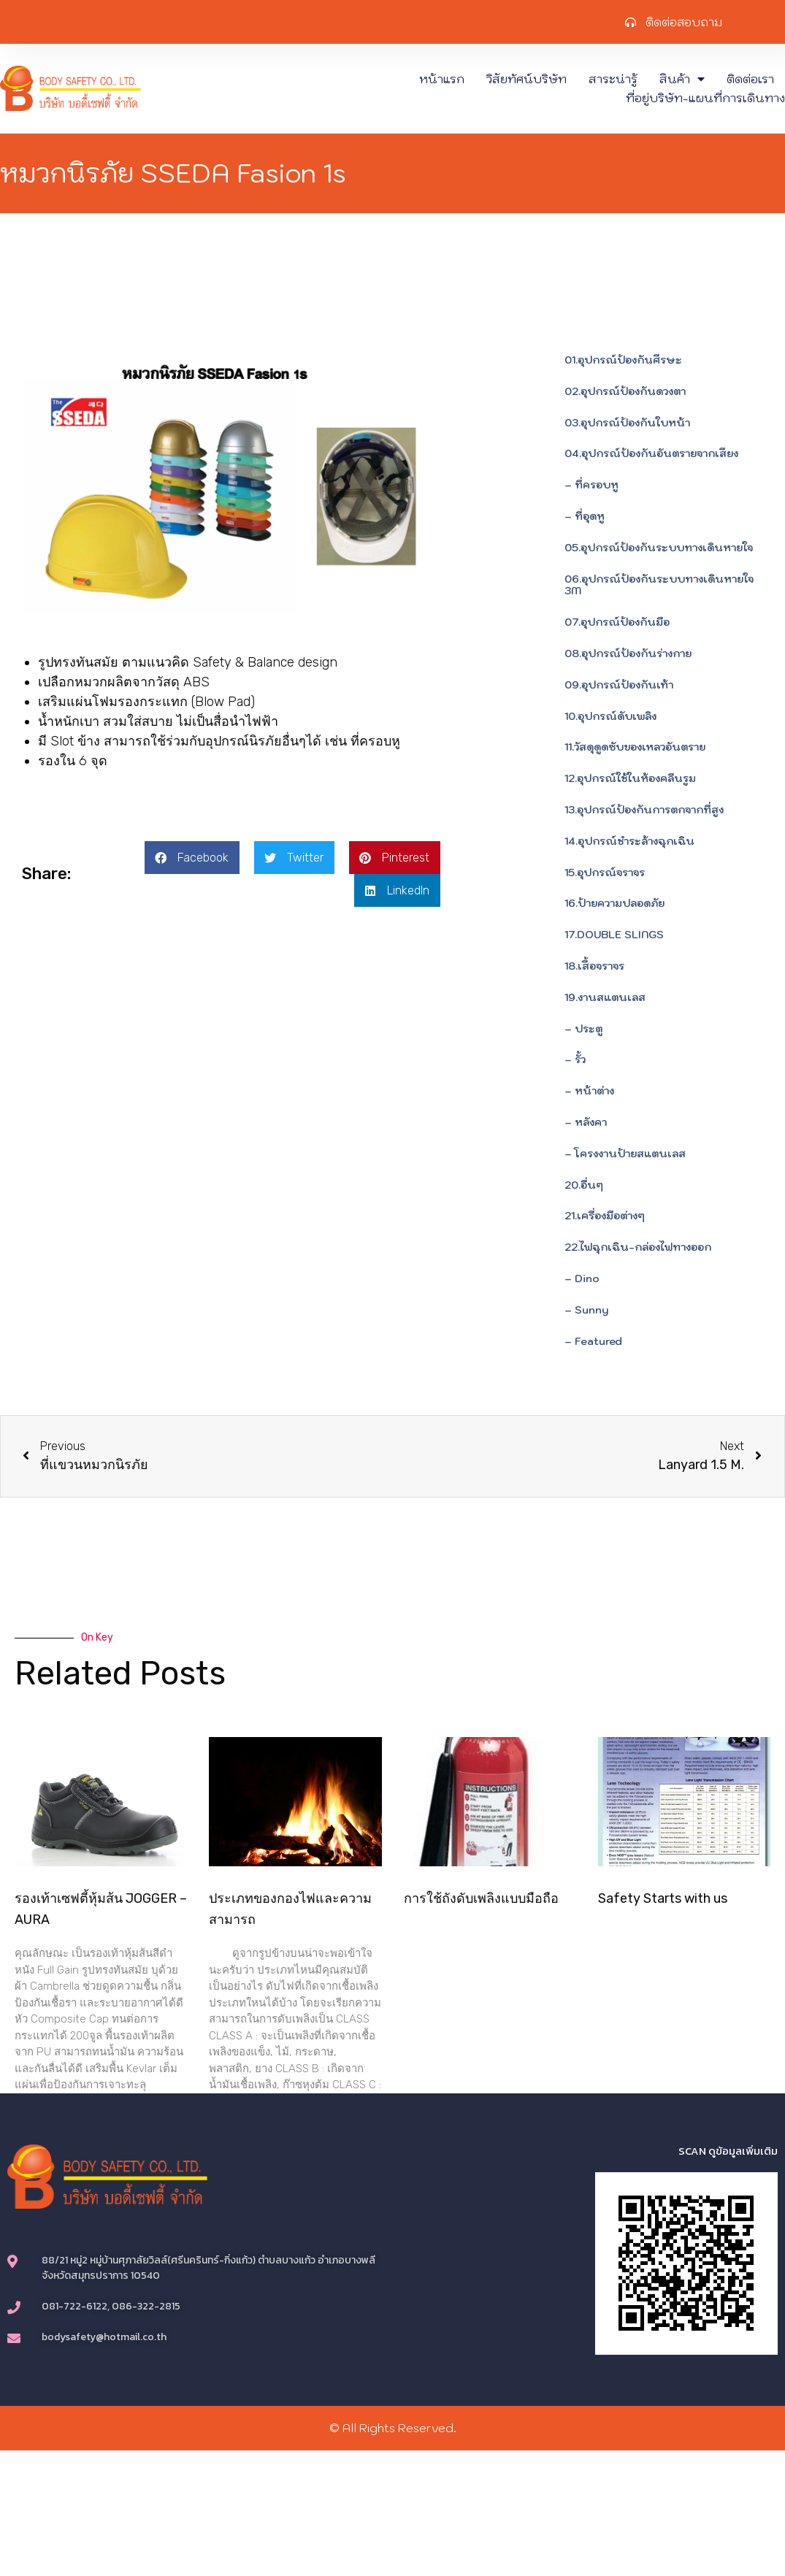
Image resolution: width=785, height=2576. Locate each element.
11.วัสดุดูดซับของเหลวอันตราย (634, 747)
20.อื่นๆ (583, 1185)
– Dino (582, 1278)
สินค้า (682, 78)
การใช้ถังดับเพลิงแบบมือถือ (481, 1898)
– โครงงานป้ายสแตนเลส (625, 1153)
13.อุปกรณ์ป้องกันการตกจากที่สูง (644, 809)
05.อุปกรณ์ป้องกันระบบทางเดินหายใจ (658, 547)
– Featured (593, 1341)
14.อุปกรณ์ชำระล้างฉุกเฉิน (629, 841)
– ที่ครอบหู (591, 484)
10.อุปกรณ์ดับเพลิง (610, 716)
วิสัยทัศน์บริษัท (526, 79)
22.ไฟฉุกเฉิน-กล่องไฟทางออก (637, 1247)
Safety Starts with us (662, 1898)
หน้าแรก (441, 79)
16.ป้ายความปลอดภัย (614, 903)
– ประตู (583, 1028)
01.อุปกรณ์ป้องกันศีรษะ (623, 360)
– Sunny (586, 1309)
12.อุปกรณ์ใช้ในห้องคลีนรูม (630, 778)
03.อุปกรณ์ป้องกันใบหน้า (627, 422)
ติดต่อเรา (750, 79)
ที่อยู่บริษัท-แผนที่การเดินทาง (705, 98)
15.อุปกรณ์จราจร (604, 872)
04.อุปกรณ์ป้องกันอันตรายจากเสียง (651, 453)
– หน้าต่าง (589, 1090)
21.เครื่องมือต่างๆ (604, 1215)
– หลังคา (585, 1122)
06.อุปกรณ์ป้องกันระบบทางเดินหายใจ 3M (659, 585)
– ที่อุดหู (584, 516)
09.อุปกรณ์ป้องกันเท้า (618, 684)
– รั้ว (575, 1059)
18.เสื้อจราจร (594, 966)
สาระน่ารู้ (613, 79)
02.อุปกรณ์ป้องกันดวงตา (625, 391)
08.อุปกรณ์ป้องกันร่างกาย (628, 653)
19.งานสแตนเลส (605, 997)
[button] (192, 857)
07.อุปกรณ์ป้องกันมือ (617, 622)
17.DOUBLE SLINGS (614, 934)
